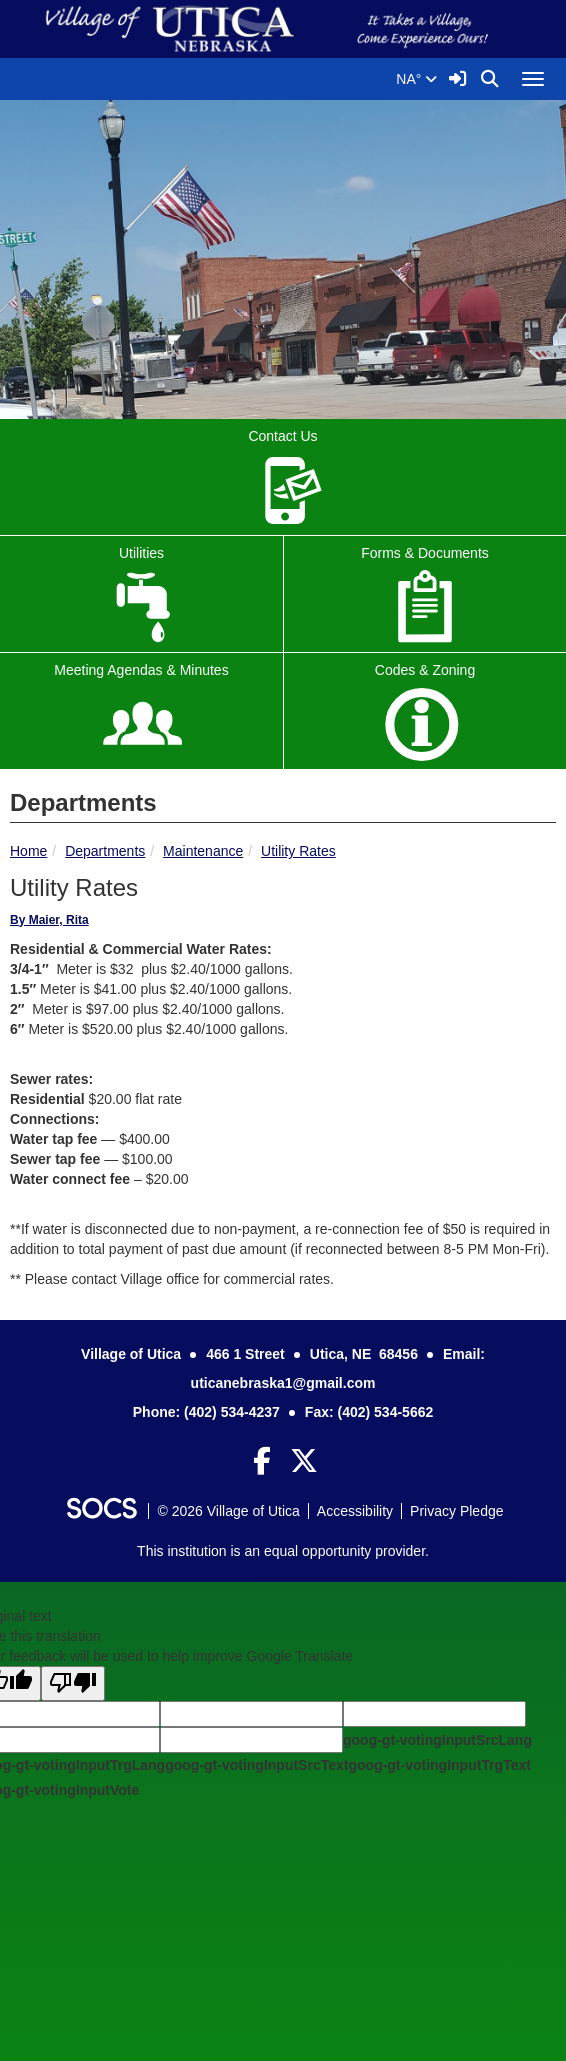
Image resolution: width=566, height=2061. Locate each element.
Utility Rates (298, 851)
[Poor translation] (73, 1683)
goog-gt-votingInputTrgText (439, 1765)
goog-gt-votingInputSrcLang (437, 1740)
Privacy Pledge (456, 1511)
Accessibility (355, 1511)
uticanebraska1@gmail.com (283, 1383)
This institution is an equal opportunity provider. (283, 1551)
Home (28, 851)
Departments (105, 851)
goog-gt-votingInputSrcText (256, 1765)
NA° (416, 79)
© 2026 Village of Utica (228, 1511)
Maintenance (203, 851)
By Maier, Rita (49, 920)
